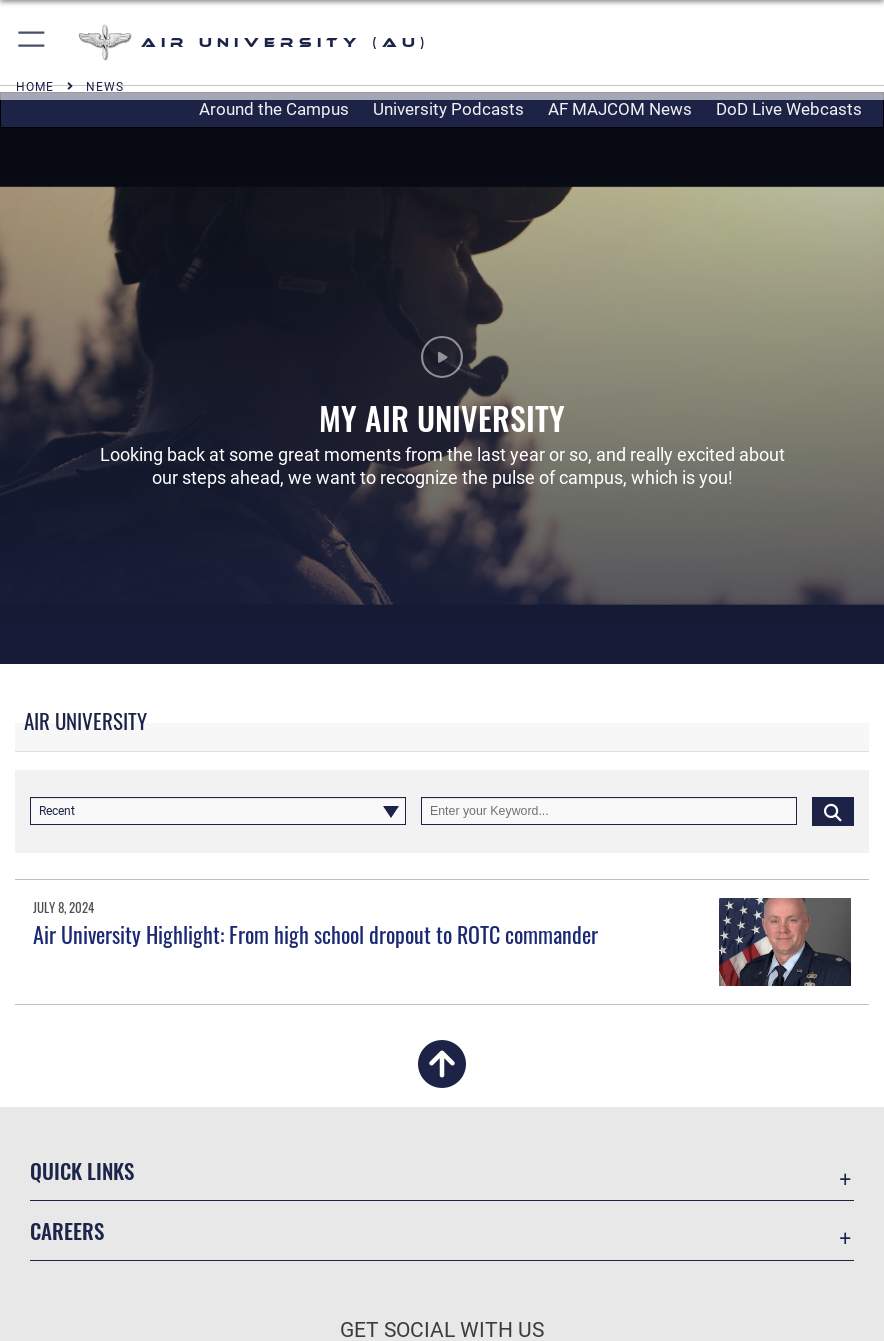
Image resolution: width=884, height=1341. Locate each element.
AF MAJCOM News (620, 109)
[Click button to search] (833, 811)
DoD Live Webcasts (789, 109)
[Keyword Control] (609, 811)
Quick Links (82, 1170)
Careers (67, 1230)
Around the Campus (274, 109)
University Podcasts (448, 109)
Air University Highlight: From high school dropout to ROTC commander (315, 934)
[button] (32, 42)
